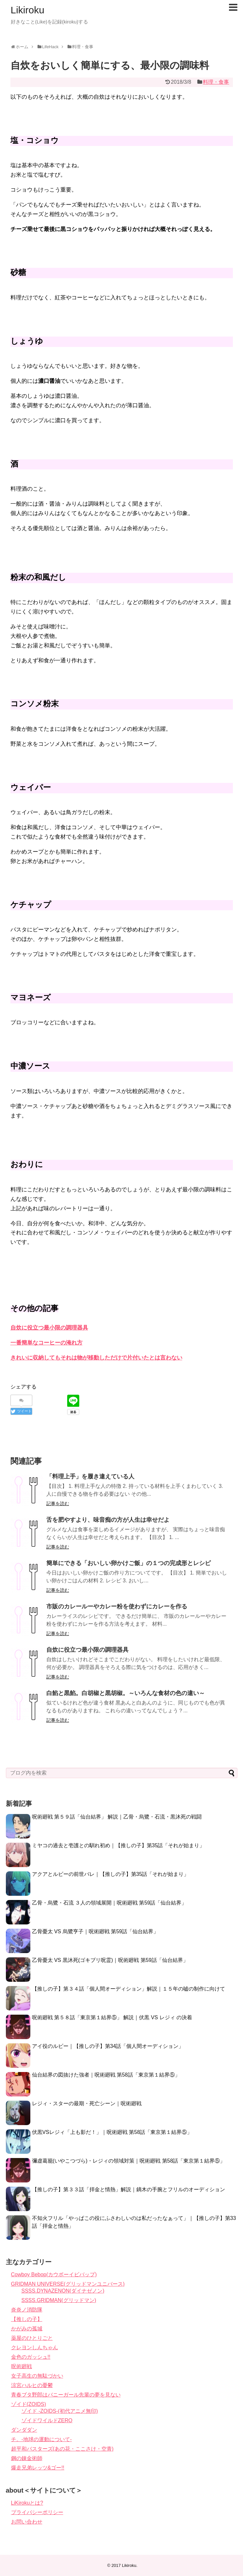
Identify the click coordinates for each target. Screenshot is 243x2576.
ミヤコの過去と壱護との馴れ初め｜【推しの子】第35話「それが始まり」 (118, 1845)
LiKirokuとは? (27, 2503)
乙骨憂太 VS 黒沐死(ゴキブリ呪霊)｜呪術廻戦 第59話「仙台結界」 (110, 1960)
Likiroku (27, 10)
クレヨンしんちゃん (34, 2347)
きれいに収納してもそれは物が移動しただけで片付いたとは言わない (96, 1358)
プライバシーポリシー (37, 2512)
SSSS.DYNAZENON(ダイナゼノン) (63, 2291)
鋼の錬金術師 (26, 2458)
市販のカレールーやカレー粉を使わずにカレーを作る (116, 1606)
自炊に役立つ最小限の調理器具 (49, 1328)
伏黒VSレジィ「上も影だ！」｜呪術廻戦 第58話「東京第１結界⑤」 (112, 2132)
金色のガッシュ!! (31, 2357)
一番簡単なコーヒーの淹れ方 (46, 1343)
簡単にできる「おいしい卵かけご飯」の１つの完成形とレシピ (128, 1563)
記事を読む (57, 1503)
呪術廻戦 (21, 2366)
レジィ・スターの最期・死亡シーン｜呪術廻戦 (87, 2103)
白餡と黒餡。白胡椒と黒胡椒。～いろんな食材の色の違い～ (125, 1693)
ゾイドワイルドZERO (47, 2420)
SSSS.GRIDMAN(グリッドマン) (59, 2300)
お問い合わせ (26, 2522)
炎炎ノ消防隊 (26, 2309)
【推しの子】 (26, 2319)
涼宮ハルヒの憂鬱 (32, 2385)
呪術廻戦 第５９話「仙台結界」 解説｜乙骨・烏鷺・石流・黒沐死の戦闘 (117, 1817)
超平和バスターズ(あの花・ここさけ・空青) (62, 2449)
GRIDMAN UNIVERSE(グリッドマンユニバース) (68, 2284)
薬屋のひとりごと (32, 2338)
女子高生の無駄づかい (37, 2376)
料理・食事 (216, 82)
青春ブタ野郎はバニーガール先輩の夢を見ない (66, 2394)
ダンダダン (24, 2430)
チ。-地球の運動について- (41, 2439)
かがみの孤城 (26, 2328)
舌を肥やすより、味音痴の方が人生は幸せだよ (108, 1520)
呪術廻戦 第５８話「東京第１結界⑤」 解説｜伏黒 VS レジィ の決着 (112, 2017)
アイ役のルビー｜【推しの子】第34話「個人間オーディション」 (108, 2046)
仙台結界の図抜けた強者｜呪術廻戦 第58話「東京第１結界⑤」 (106, 2075)
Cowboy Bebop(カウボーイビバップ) (54, 2274)
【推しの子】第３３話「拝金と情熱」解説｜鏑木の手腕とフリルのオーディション (128, 2189)
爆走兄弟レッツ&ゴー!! (38, 2467)
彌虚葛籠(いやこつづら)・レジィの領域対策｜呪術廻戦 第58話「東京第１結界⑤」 (128, 2161)
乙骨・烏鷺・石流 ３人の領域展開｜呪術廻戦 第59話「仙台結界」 (109, 1903)
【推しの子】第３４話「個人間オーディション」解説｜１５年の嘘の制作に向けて (128, 1989)
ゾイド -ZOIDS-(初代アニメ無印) (60, 2411)
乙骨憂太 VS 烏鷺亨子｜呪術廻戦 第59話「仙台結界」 (95, 1931)
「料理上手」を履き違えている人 (90, 1476)
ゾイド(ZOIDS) (28, 2404)
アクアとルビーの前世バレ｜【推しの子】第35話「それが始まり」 (110, 1874)
